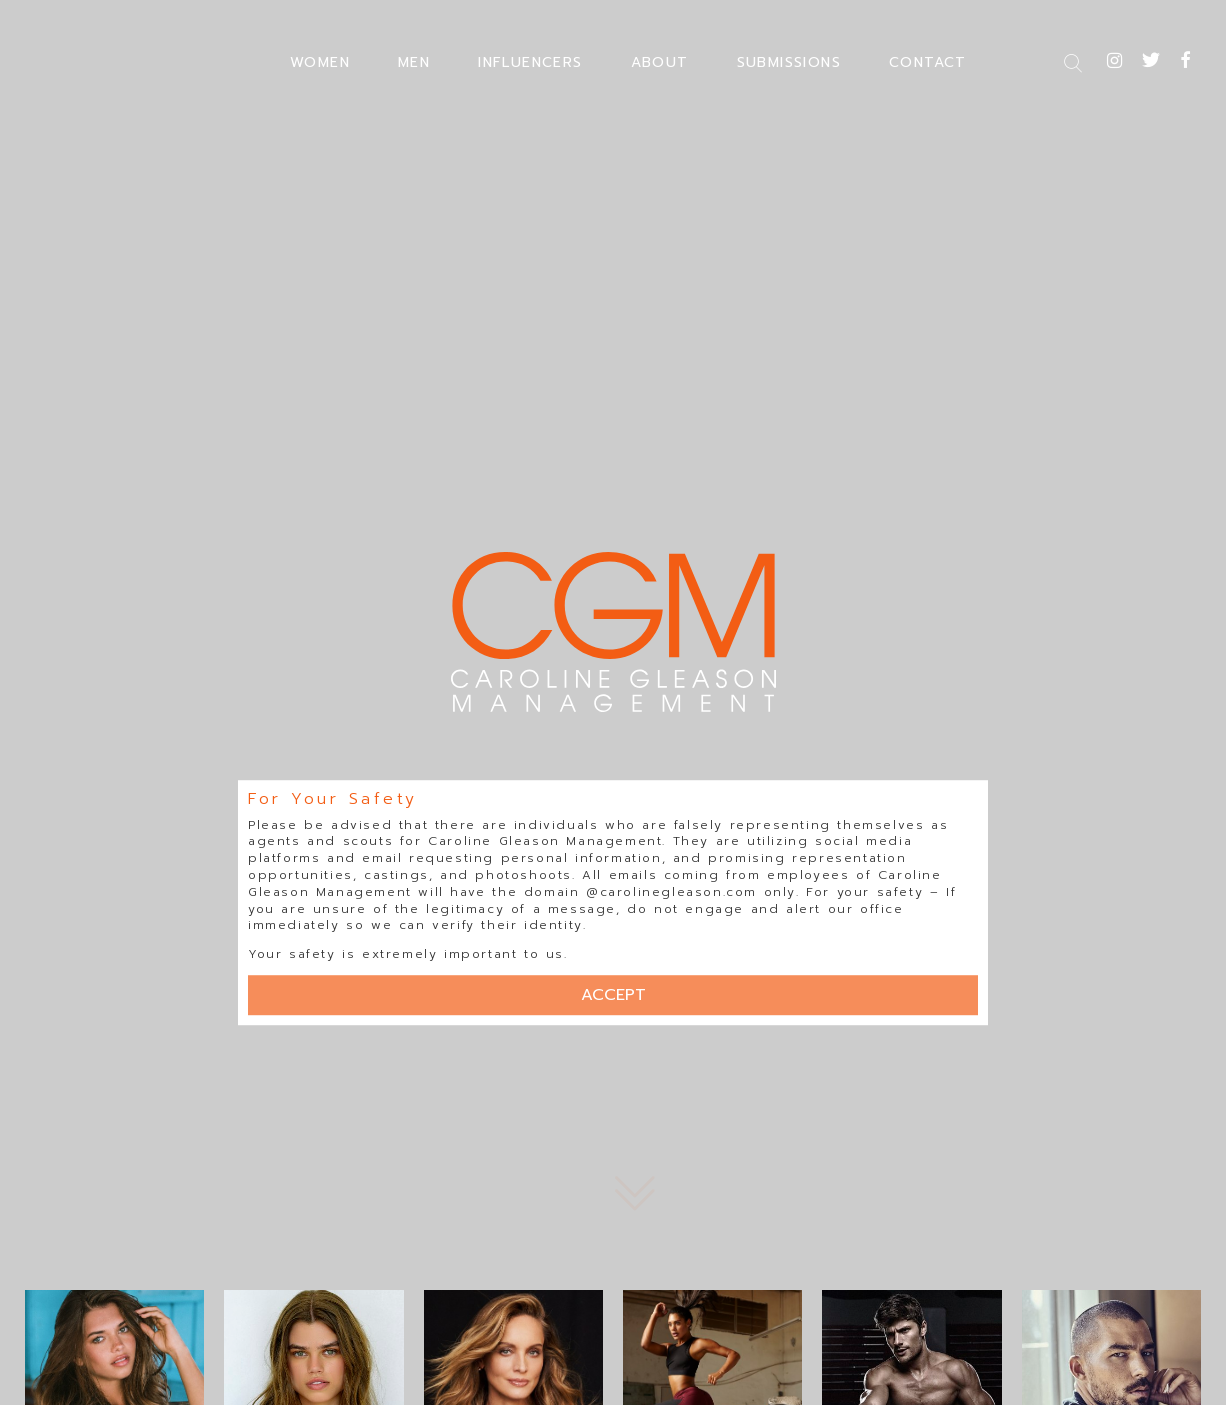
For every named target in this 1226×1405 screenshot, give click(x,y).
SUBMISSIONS (789, 62)
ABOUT (660, 62)
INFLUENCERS (530, 62)
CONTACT (928, 62)
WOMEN (320, 62)
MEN (414, 62)
